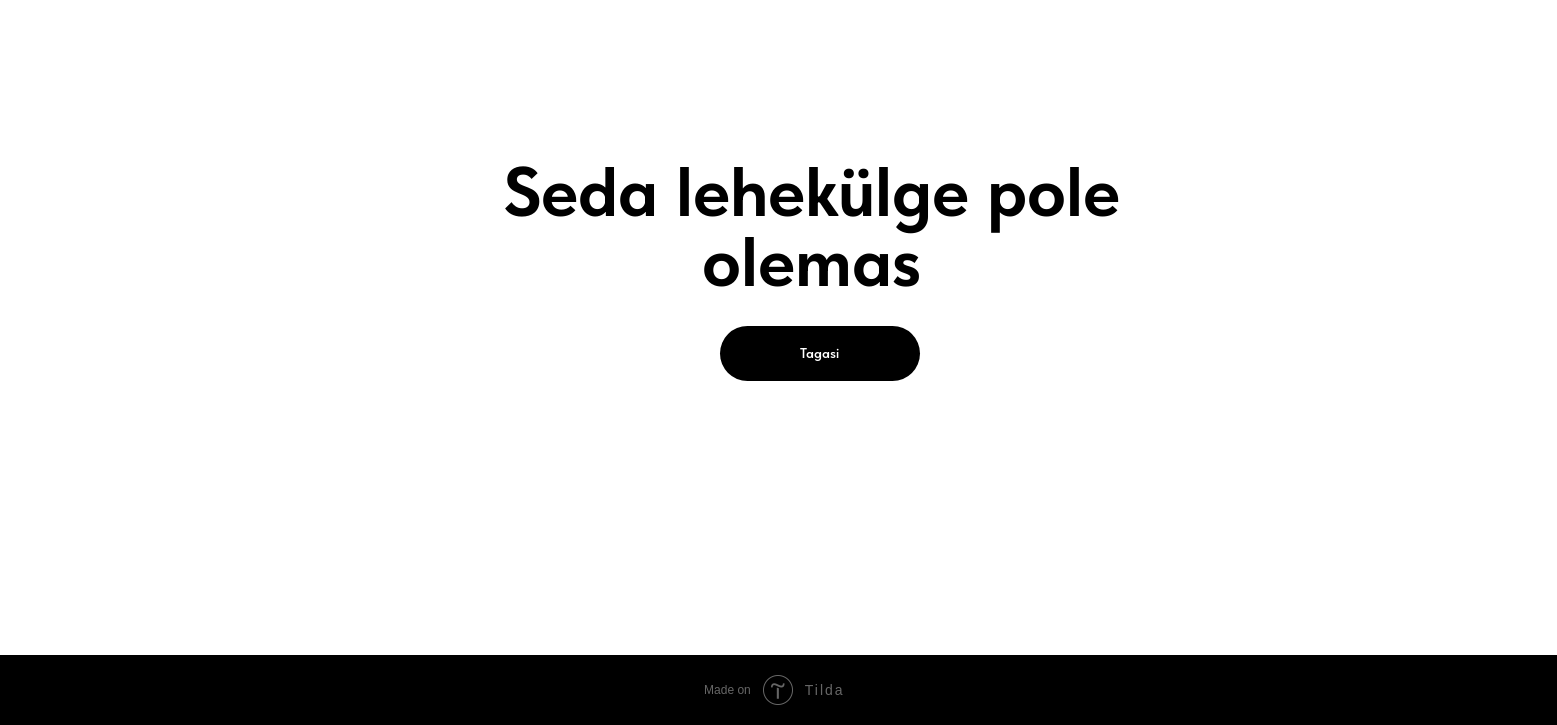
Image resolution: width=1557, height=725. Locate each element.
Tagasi (819, 353)
